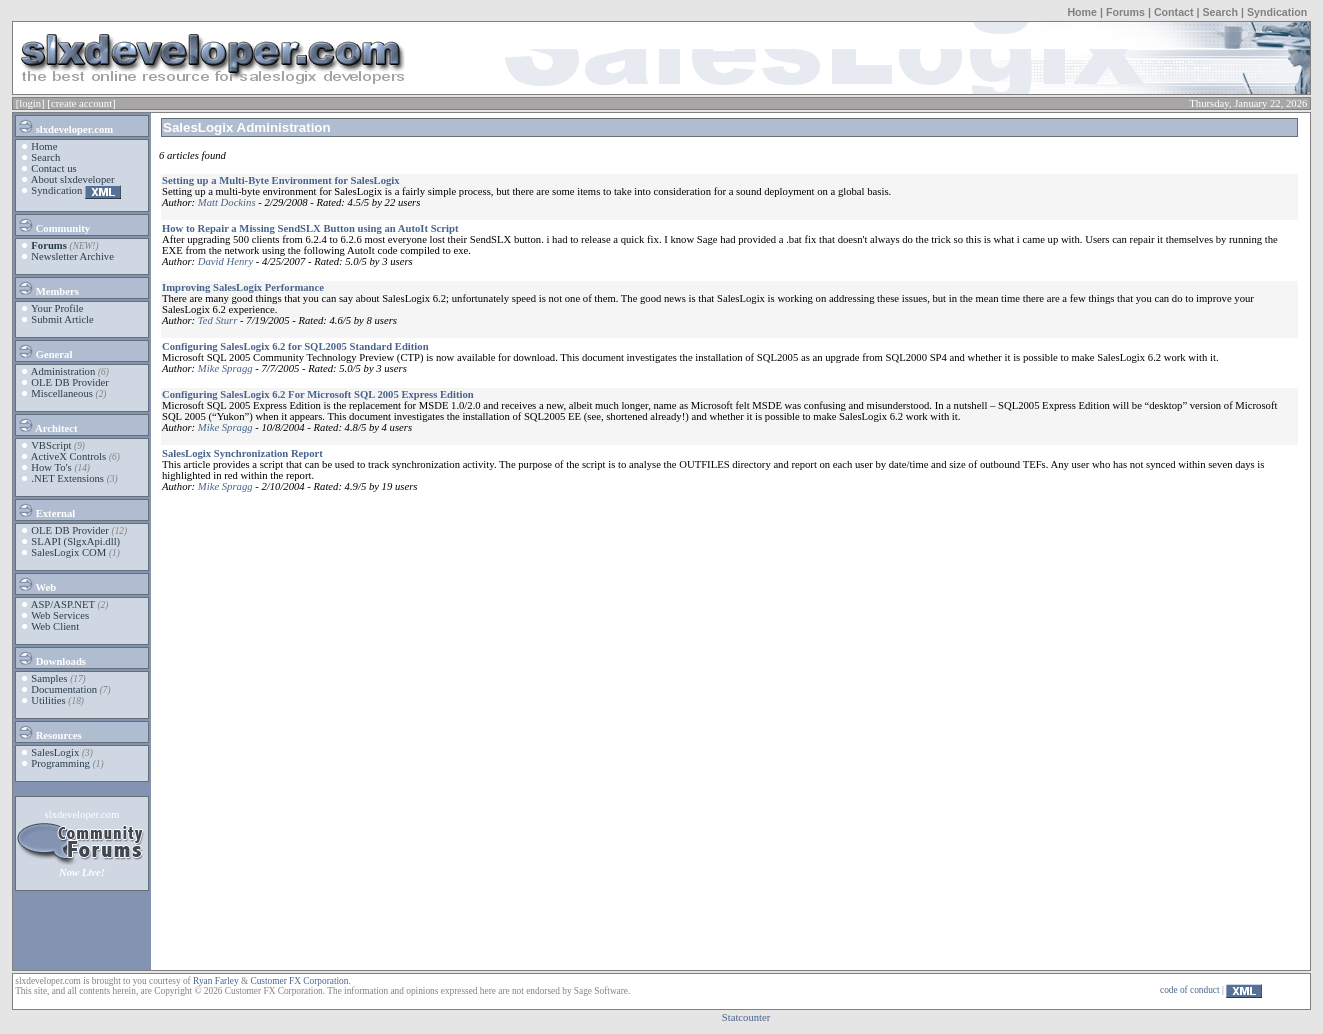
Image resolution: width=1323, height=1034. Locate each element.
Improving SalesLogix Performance (243, 287)
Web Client (55, 626)
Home (1082, 12)
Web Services (60, 615)
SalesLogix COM (68, 552)
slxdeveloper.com (65, 126)
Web (36, 584)
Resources (49, 732)
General (44, 351)
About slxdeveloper (73, 179)
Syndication (1277, 12)
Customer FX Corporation (299, 981)
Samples (49, 678)
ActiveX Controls (68, 456)
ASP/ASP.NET (63, 604)
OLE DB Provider (70, 382)
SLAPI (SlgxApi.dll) (75, 541)
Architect (47, 425)
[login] (30, 103)
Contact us (53, 168)
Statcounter (746, 1017)
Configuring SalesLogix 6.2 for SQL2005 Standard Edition (295, 346)
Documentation (64, 689)
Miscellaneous (62, 393)
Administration (63, 371)
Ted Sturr (218, 320)
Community (53, 225)
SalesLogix (55, 752)
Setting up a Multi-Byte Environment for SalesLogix (281, 180)
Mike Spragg (225, 368)
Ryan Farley (215, 981)
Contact (1174, 12)
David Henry (225, 261)
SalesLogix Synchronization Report (242, 453)
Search (1220, 12)
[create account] (81, 103)
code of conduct (1190, 990)
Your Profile (57, 308)
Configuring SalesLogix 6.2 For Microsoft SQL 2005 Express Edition (318, 394)
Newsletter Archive (72, 256)
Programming (60, 763)
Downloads (51, 658)
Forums (1125, 12)
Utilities (48, 700)
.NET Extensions (67, 478)
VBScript (51, 445)
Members (48, 288)
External (46, 510)
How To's (51, 467)
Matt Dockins (227, 202)
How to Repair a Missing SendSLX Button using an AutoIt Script (310, 228)
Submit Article (62, 319)
